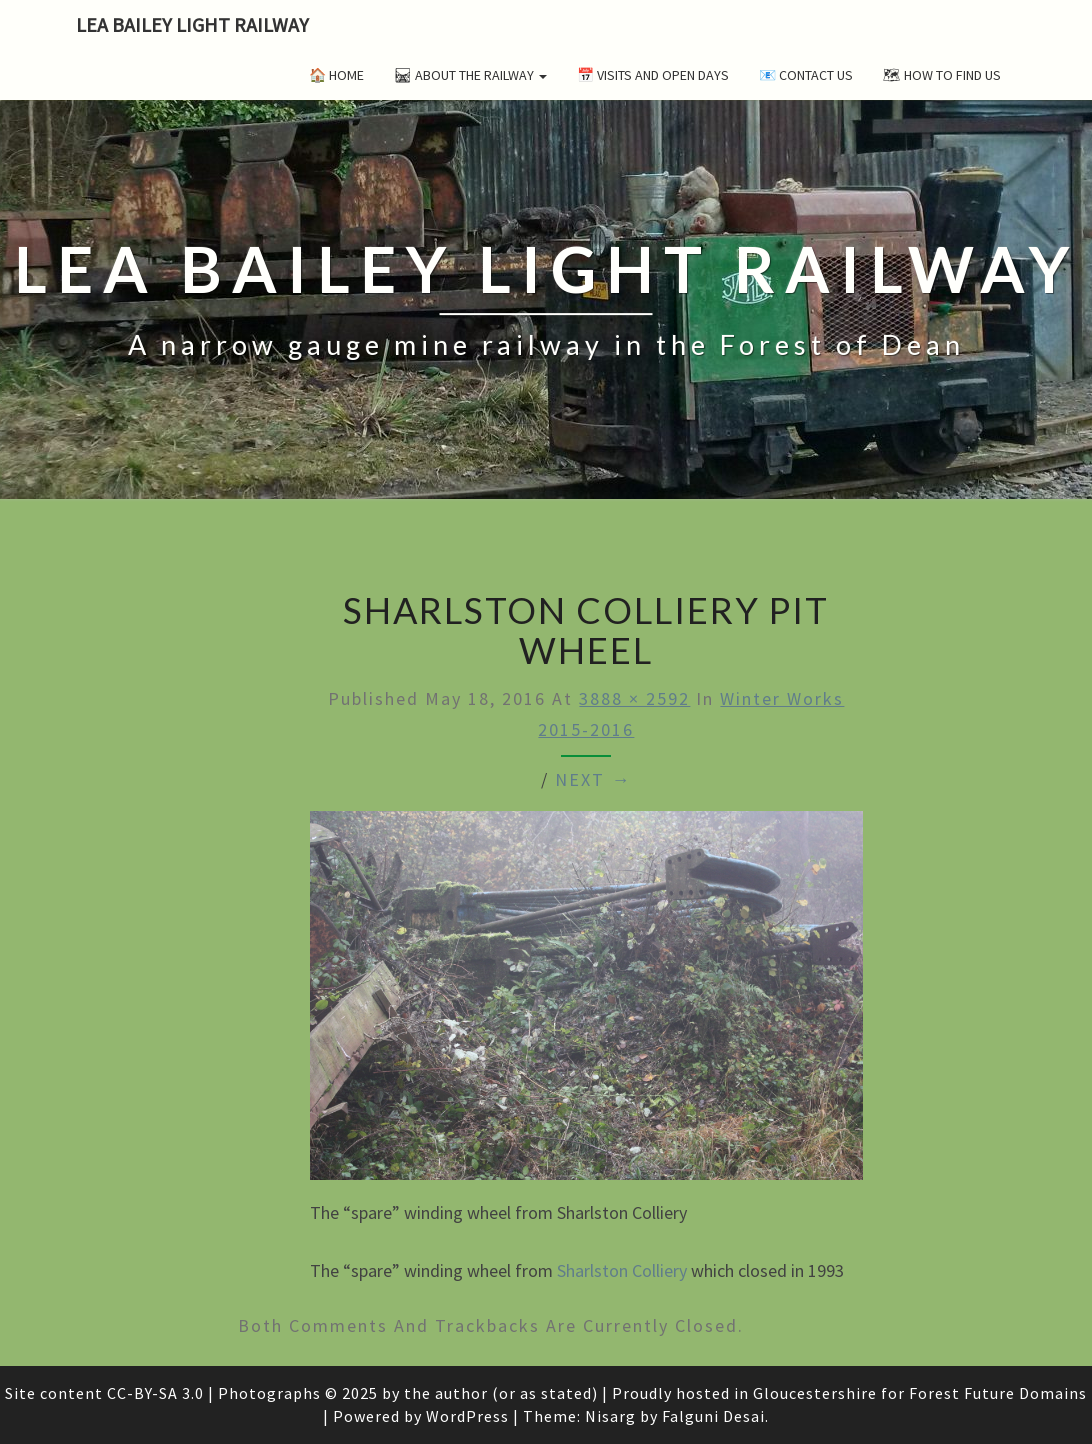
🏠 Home (336, 75)
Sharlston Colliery (622, 1270)
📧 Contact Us (806, 75)
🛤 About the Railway (470, 75)
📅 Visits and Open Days (653, 75)
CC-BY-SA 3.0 (155, 1393)
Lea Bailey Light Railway (192, 24)
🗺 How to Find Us (942, 75)
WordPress (467, 1416)
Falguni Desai (713, 1416)
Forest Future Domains (998, 1393)
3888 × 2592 (634, 698)
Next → (593, 779)
